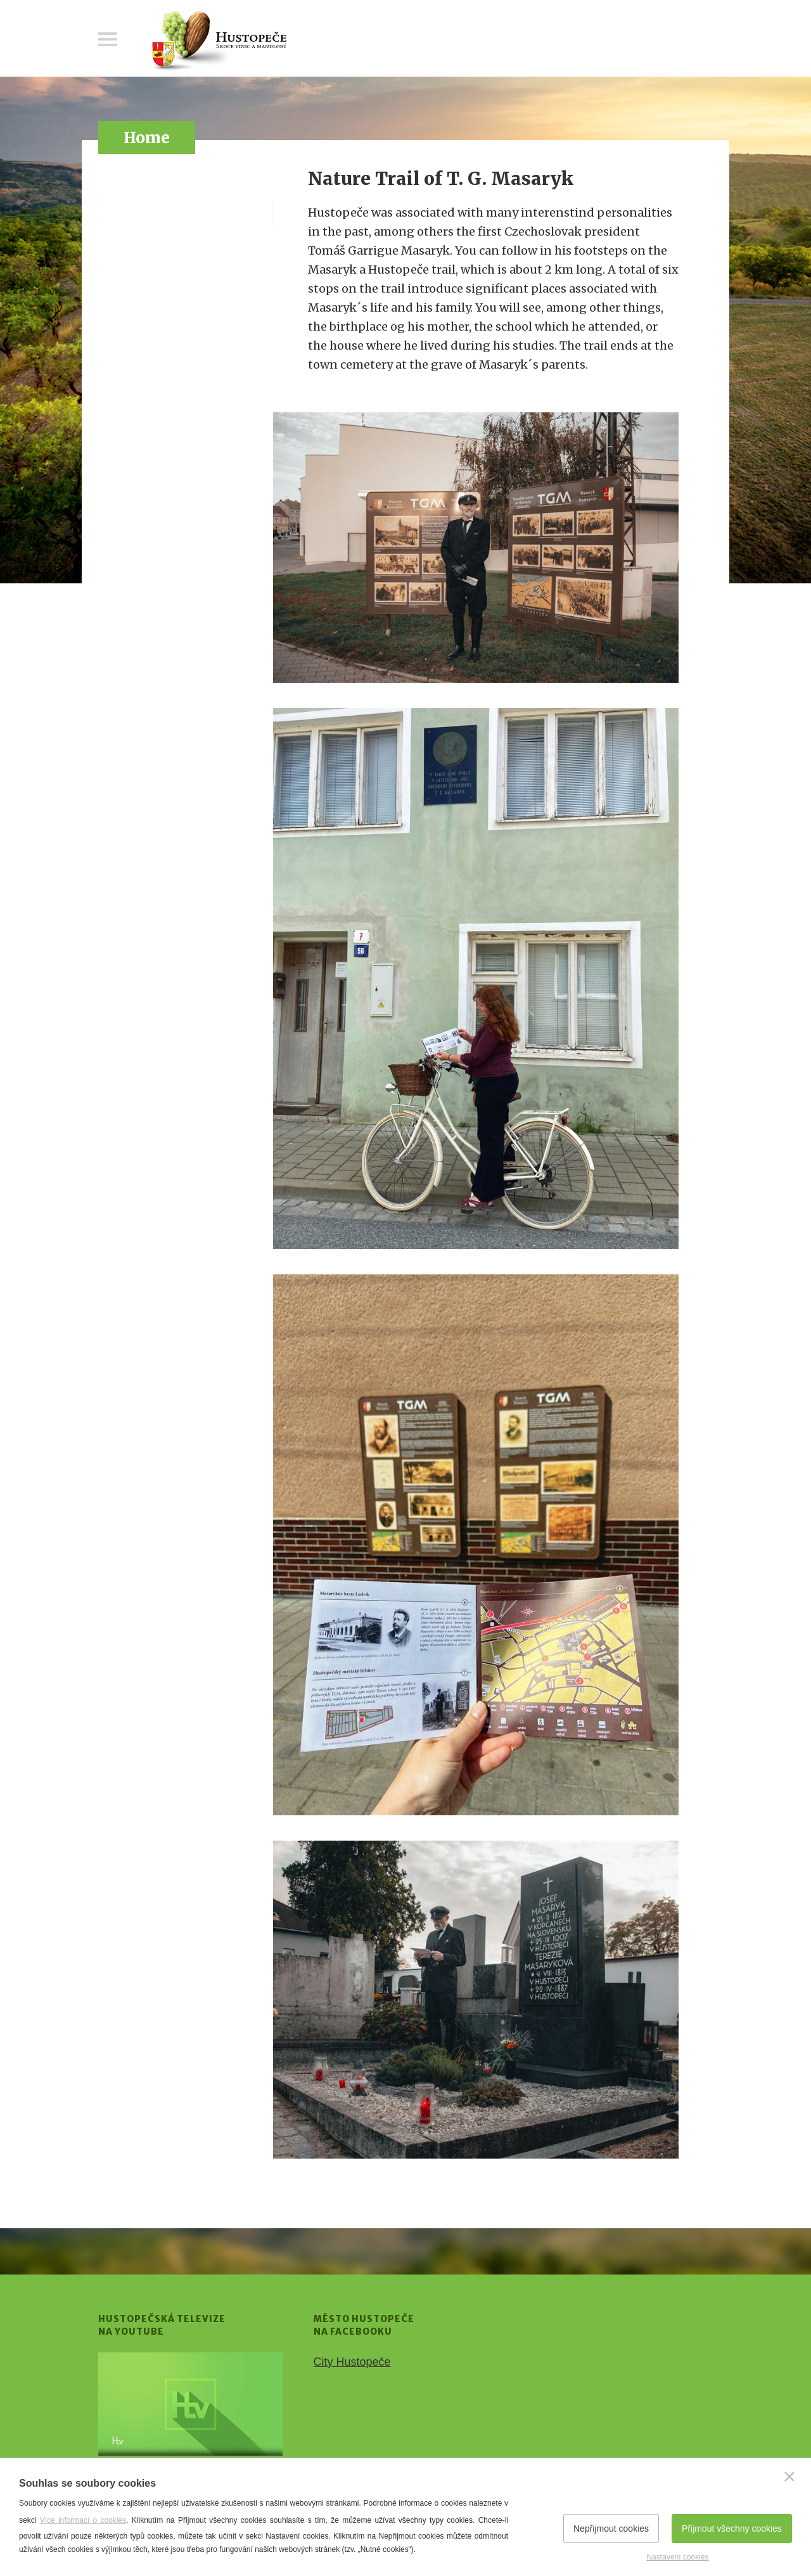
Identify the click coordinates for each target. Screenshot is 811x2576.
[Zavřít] (789, 2477)
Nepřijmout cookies (611, 2528)
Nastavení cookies (677, 2557)
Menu (107, 39)
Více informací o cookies (83, 2520)
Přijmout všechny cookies (732, 2528)
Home (147, 138)
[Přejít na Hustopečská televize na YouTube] (190, 2404)
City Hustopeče (352, 2362)
